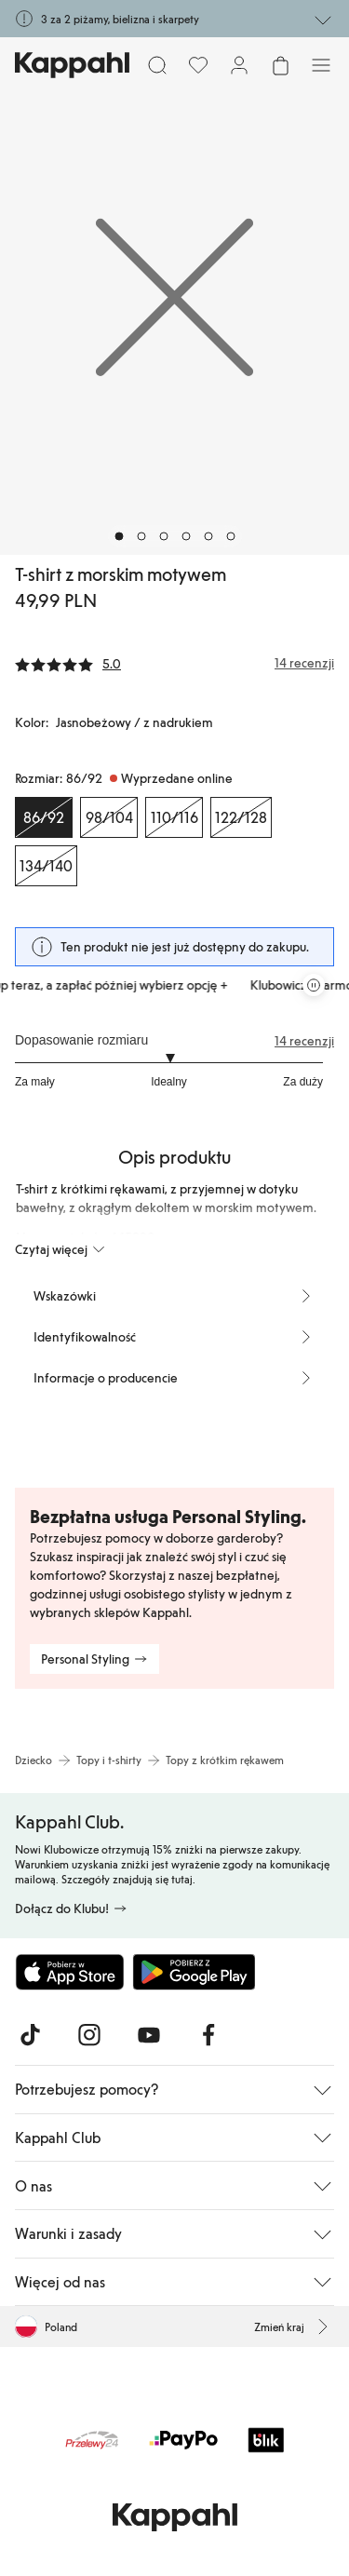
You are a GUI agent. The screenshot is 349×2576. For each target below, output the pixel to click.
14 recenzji (304, 1040)
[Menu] (321, 65)
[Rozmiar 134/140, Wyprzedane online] (46, 865)
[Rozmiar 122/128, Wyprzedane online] (241, 817)
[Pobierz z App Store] (70, 1971)
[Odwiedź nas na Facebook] (208, 2035)
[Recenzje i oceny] (174, 663)
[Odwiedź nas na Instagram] (89, 2035)
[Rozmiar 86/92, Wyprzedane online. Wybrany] (44, 817)
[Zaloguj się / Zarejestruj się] (239, 65)
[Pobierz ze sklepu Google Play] (193, 1971)
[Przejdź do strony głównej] (72, 65)
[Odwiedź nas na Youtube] (149, 2035)
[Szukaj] (157, 65)
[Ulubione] (198, 65)
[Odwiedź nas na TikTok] (30, 2035)
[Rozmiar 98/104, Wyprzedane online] (109, 817)
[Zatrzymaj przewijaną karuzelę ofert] (313, 985)
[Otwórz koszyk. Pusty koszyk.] (280, 65)
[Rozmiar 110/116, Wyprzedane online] (174, 817)
